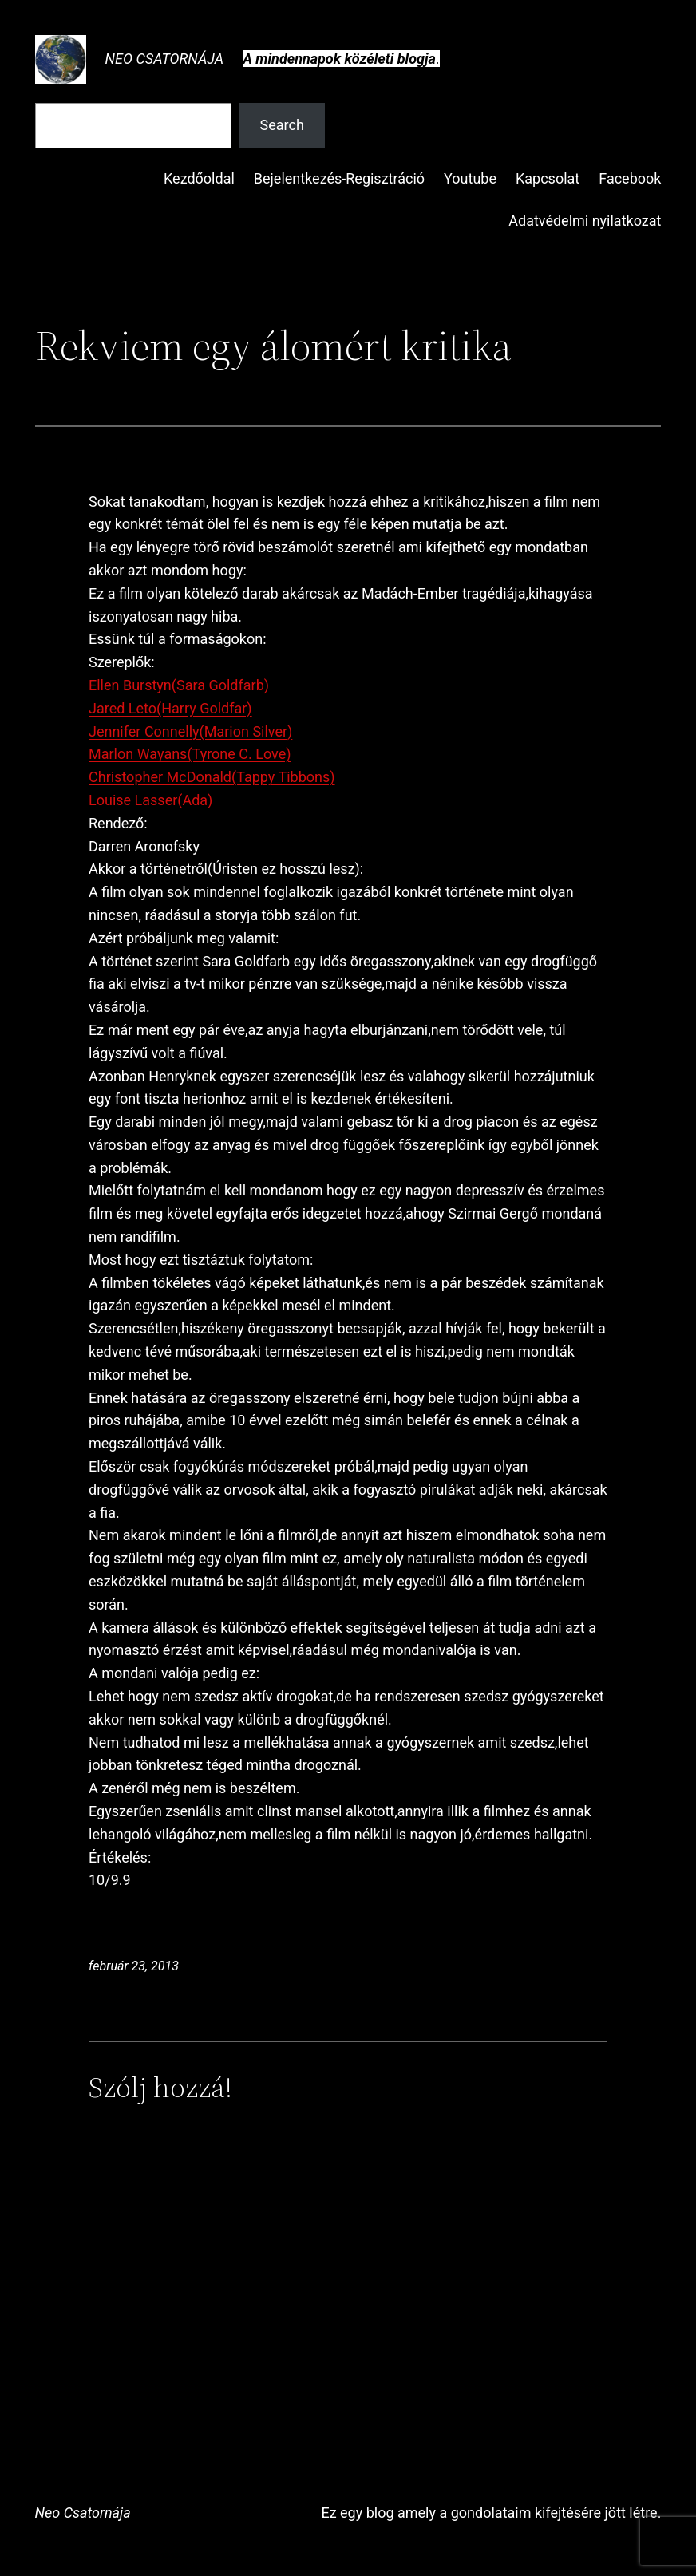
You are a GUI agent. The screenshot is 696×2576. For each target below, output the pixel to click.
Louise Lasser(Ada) (150, 800)
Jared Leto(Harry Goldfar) (170, 708)
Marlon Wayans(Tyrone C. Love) (190, 753)
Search (282, 125)
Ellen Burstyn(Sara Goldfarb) (179, 685)
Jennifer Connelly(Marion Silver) (190, 731)
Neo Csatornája (164, 58)
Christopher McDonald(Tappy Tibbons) (212, 776)
